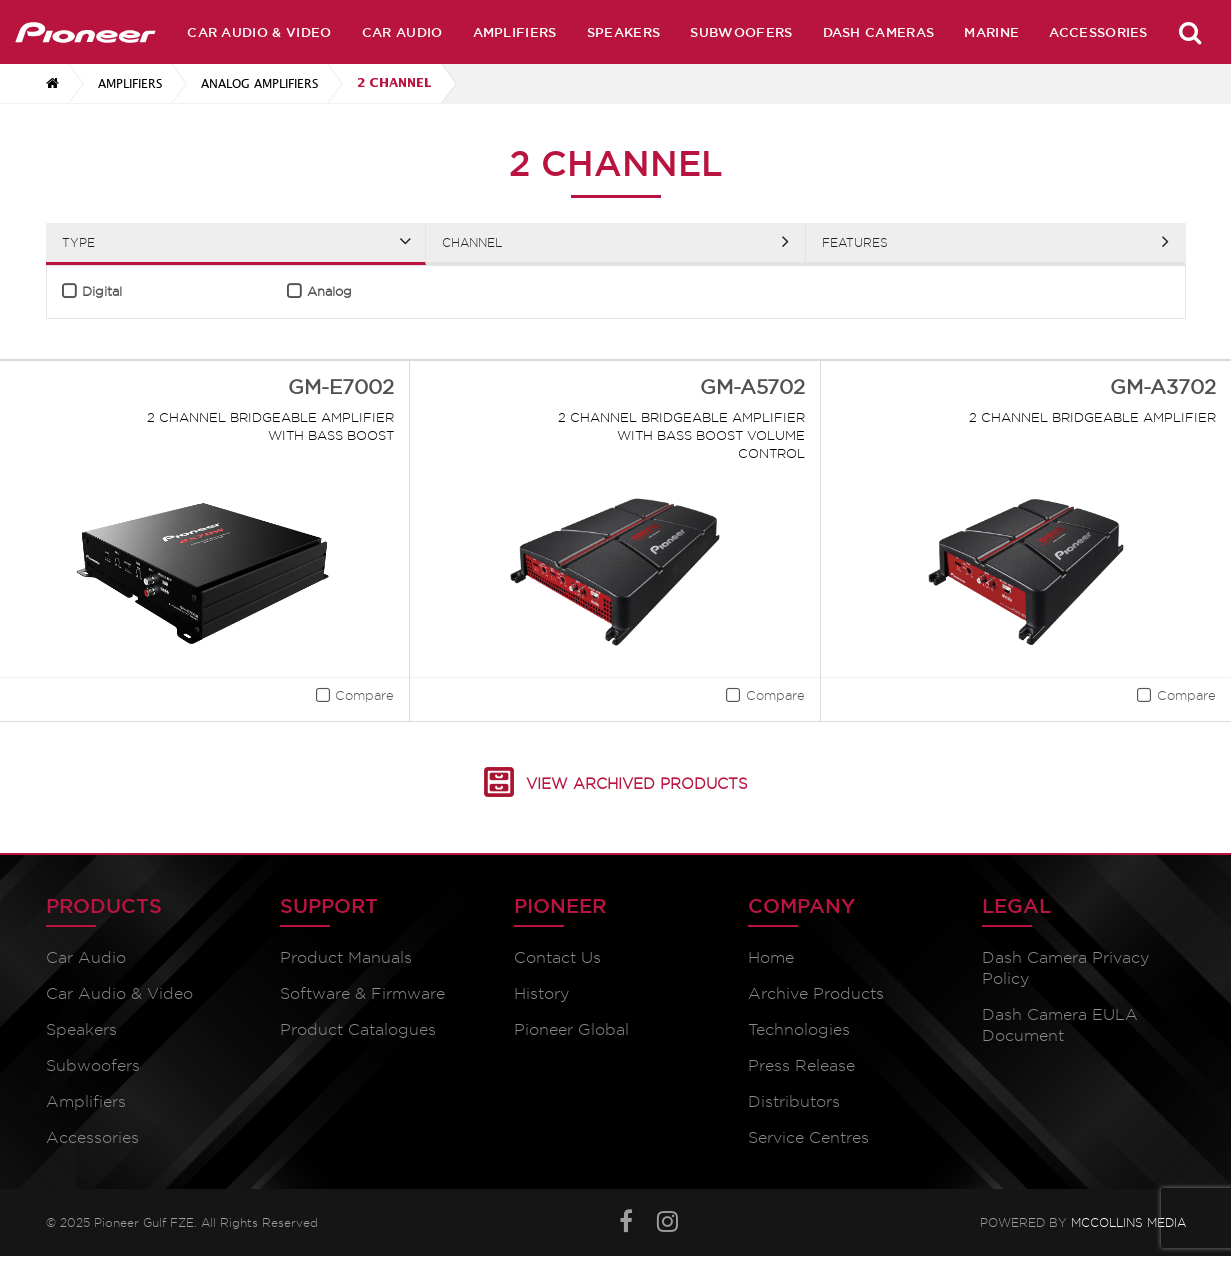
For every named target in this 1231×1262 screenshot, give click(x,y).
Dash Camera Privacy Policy (1065, 968)
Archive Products (816, 993)
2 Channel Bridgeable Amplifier (1092, 417)
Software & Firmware (362, 993)
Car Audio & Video (259, 32)
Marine (991, 32)
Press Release (801, 1065)
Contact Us (557, 957)
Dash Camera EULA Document (1060, 1025)
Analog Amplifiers (259, 84)
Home (771, 957)
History (541, 993)
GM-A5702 (752, 387)
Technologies (799, 1029)
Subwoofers (741, 32)
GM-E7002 (341, 387)
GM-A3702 (1163, 387)
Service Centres (808, 1137)
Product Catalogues (358, 1029)
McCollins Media (1128, 1222)
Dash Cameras (879, 32)
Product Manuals (346, 957)
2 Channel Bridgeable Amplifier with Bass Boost (270, 426)
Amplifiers (515, 32)
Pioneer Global (571, 1029)
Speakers (624, 32)
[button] (347, 698)
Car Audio (402, 32)
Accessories (1098, 32)
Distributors (794, 1101)
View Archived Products (637, 784)
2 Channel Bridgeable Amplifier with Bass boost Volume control (681, 435)
